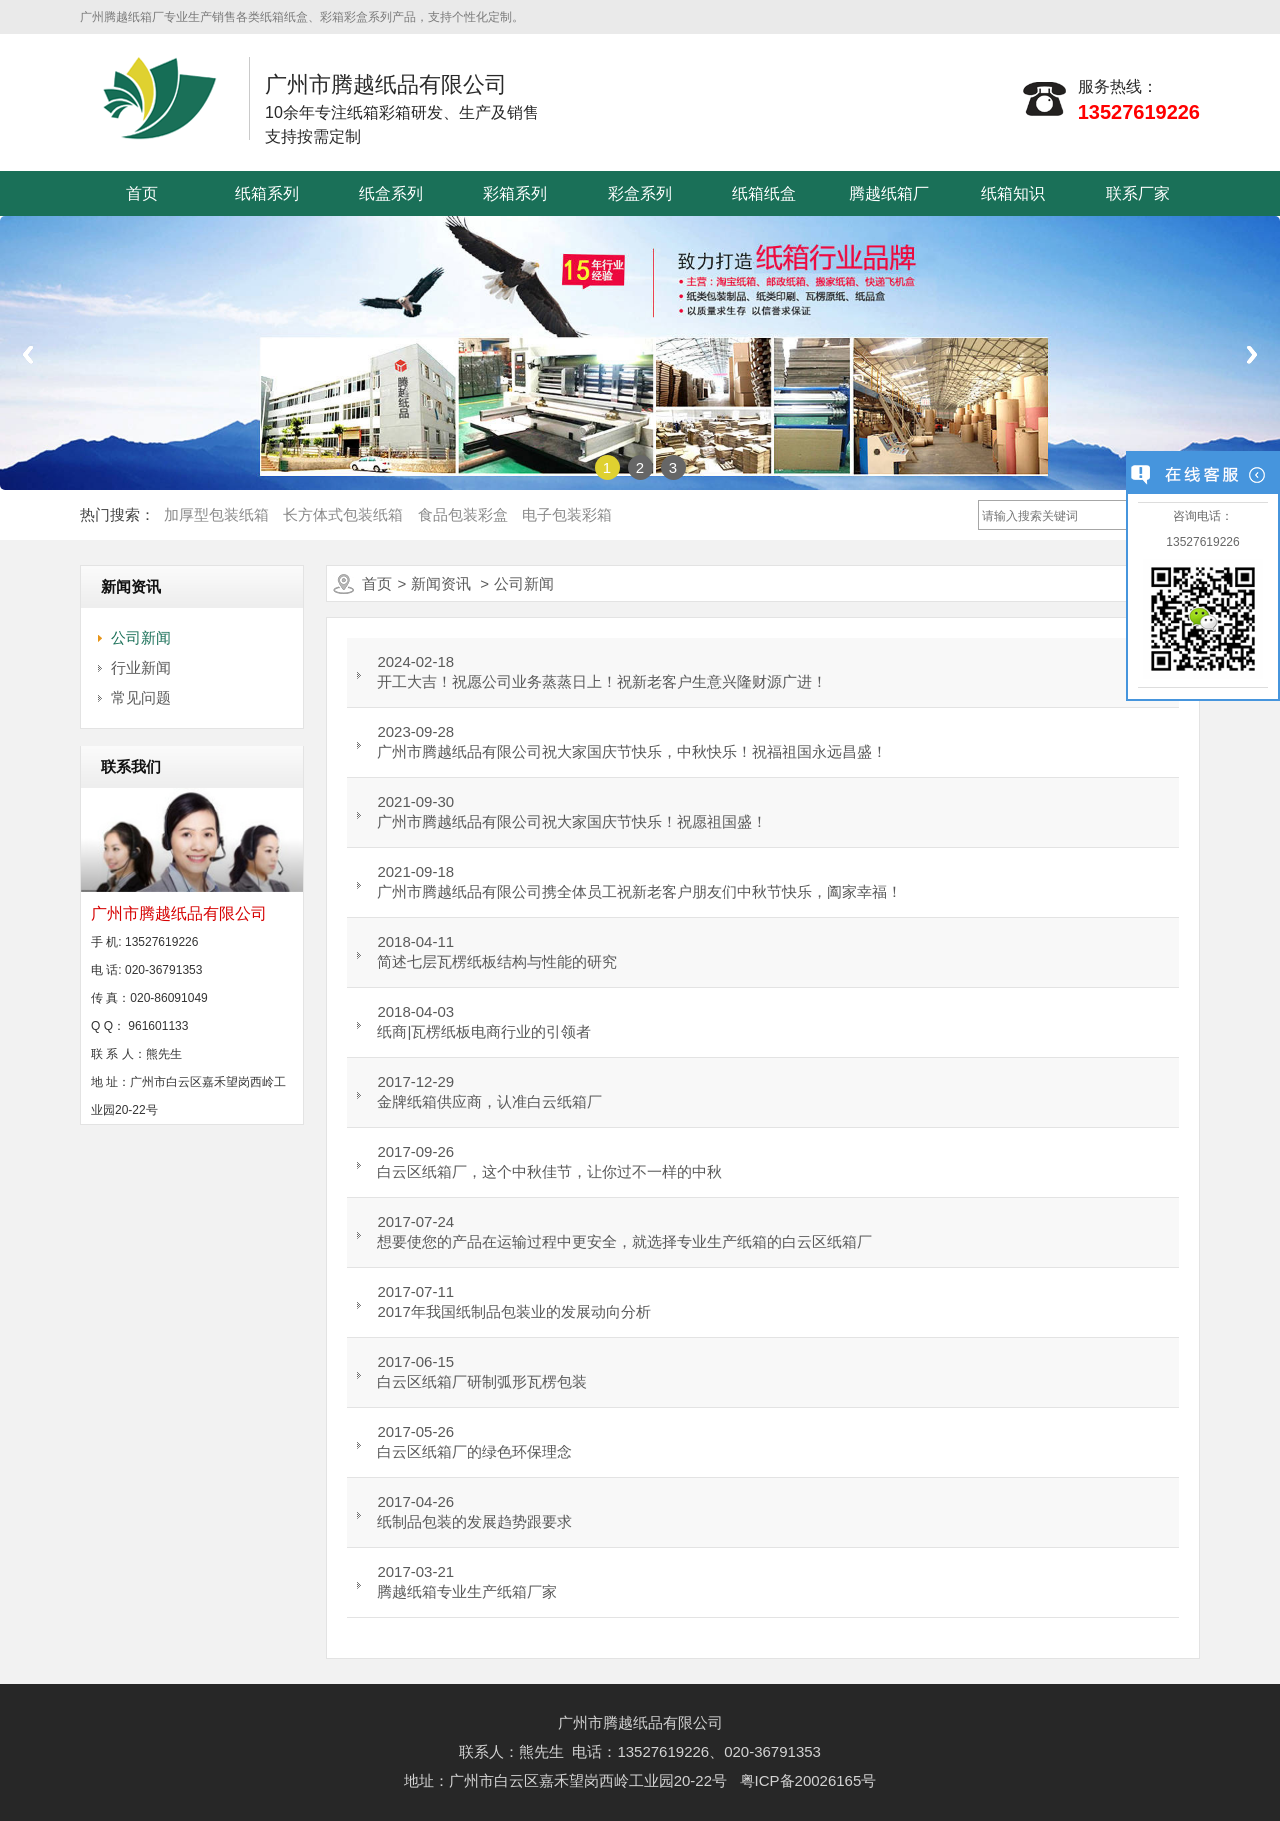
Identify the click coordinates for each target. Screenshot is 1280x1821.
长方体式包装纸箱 (343, 514)
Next (1252, 354)
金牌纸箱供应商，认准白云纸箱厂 (489, 1101)
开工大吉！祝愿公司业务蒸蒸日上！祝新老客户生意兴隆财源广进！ (602, 681)
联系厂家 (1138, 193)
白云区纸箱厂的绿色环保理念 (474, 1451)
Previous (27, 354)
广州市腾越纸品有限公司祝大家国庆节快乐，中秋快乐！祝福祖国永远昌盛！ (632, 751)
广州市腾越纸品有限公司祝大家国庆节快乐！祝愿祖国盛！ (572, 821)
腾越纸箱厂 (889, 193)
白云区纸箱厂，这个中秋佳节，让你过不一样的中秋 (549, 1171)
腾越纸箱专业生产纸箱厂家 (467, 1591)
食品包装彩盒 (463, 514)
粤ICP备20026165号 (808, 1780)
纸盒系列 (391, 193)
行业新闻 (141, 667)
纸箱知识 (1013, 193)
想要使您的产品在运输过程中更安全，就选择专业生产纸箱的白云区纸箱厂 (624, 1241)
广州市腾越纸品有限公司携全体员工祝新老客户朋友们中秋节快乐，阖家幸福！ (639, 891)
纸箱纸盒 (764, 193)
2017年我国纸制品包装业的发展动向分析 (513, 1311)
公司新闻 (141, 637)
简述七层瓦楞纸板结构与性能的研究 (497, 961)
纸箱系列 (267, 193)
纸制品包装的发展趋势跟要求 (474, 1521)
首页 (142, 193)
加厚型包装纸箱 (216, 514)
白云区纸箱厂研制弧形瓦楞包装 (482, 1381)
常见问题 (141, 697)
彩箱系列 (515, 193)
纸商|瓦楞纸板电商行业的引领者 (484, 1031)
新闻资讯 (441, 583)
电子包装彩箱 (567, 514)
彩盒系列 (640, 193)
